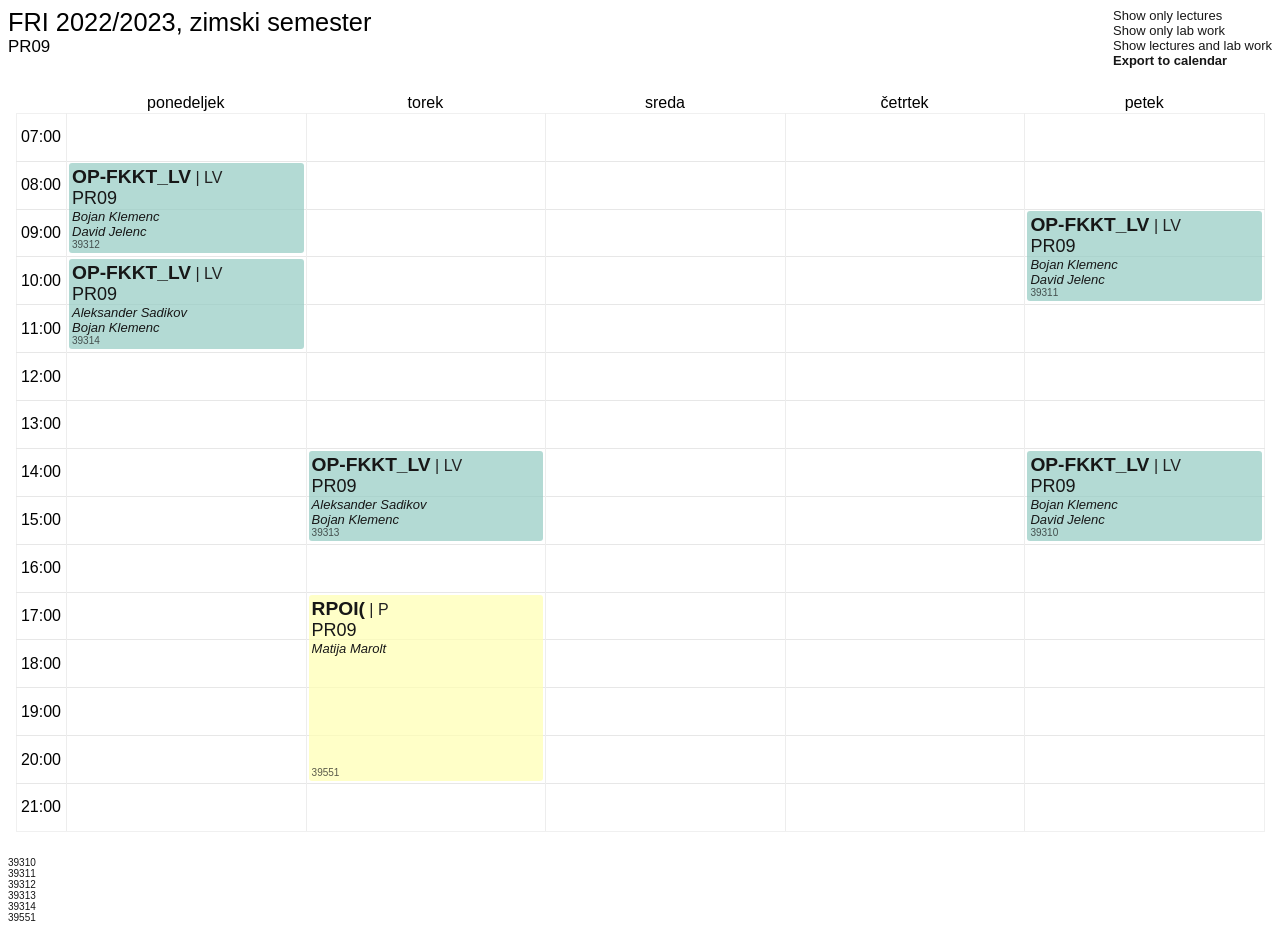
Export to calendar (1170, 60)
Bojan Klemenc (115, 216)
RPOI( (338, 608)
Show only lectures (1167, 15)
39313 (326, 532)
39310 (1044, 532)
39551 (326, 772)
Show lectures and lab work (1192, 45)
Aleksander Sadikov (129, 312)
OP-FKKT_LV (131, 176)
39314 (86, 340)
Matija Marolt (349, 648)
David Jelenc (109, 231)
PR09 (94, 198)
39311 (1044, 292)
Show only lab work (1169, 30)
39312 (86, 244)
